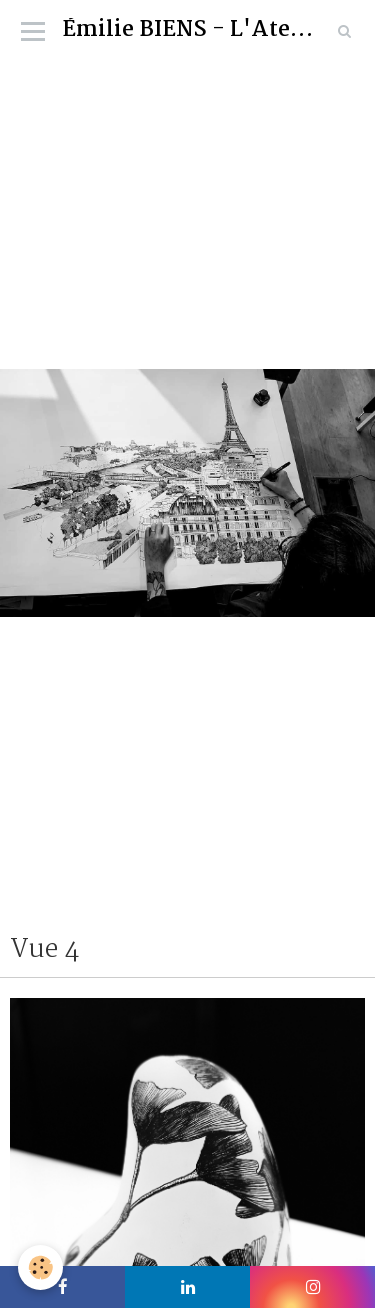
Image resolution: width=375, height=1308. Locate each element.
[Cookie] (40, 1267)
